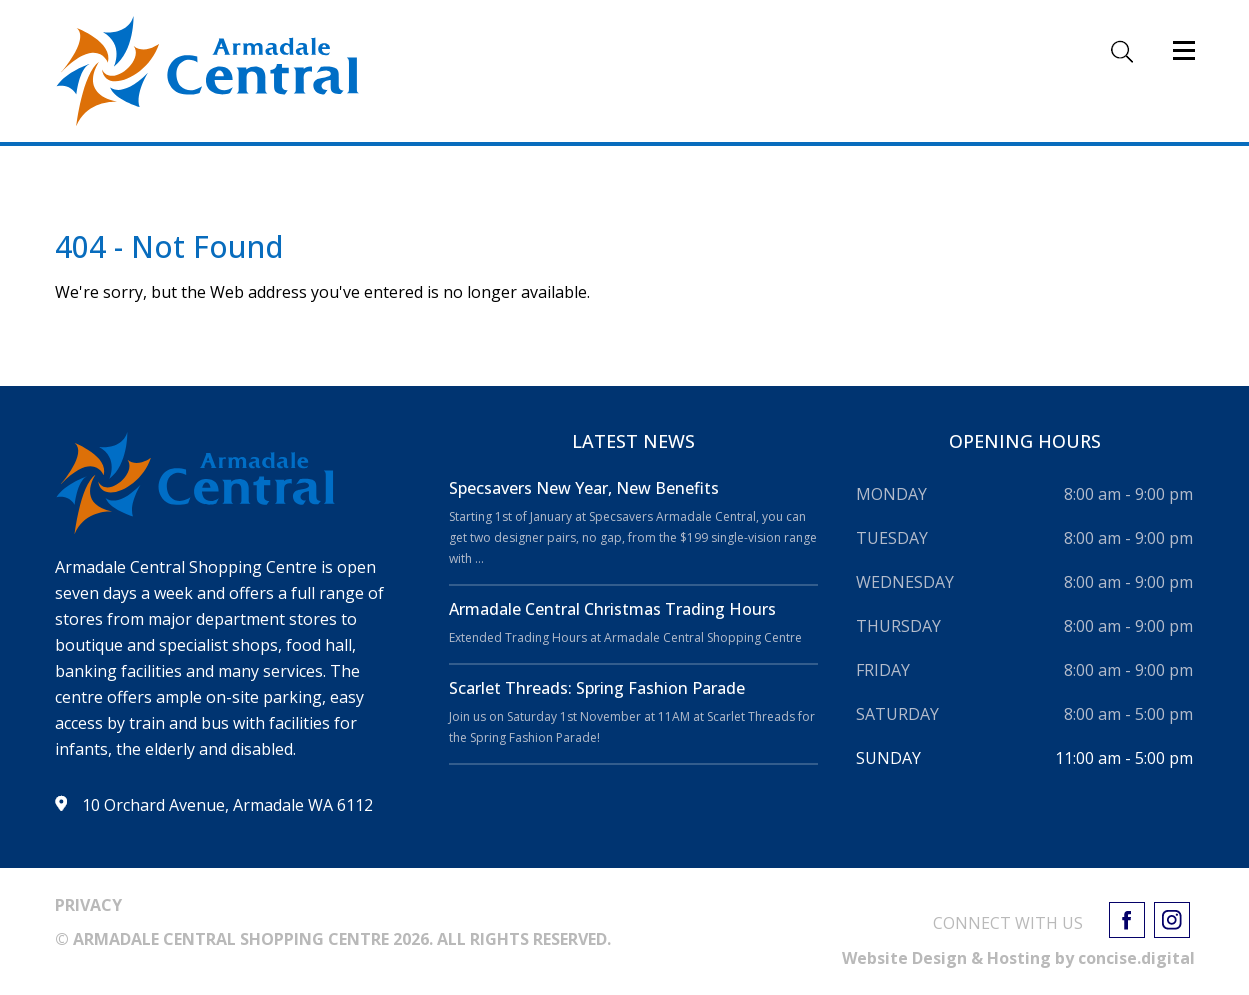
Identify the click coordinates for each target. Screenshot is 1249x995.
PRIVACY (88, 905)
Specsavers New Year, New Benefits (586, 488)
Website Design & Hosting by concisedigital (1018, 958)
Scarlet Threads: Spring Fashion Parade (597, 688)
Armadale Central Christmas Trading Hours (612, 609)
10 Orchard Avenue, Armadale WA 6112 (227, 805)
